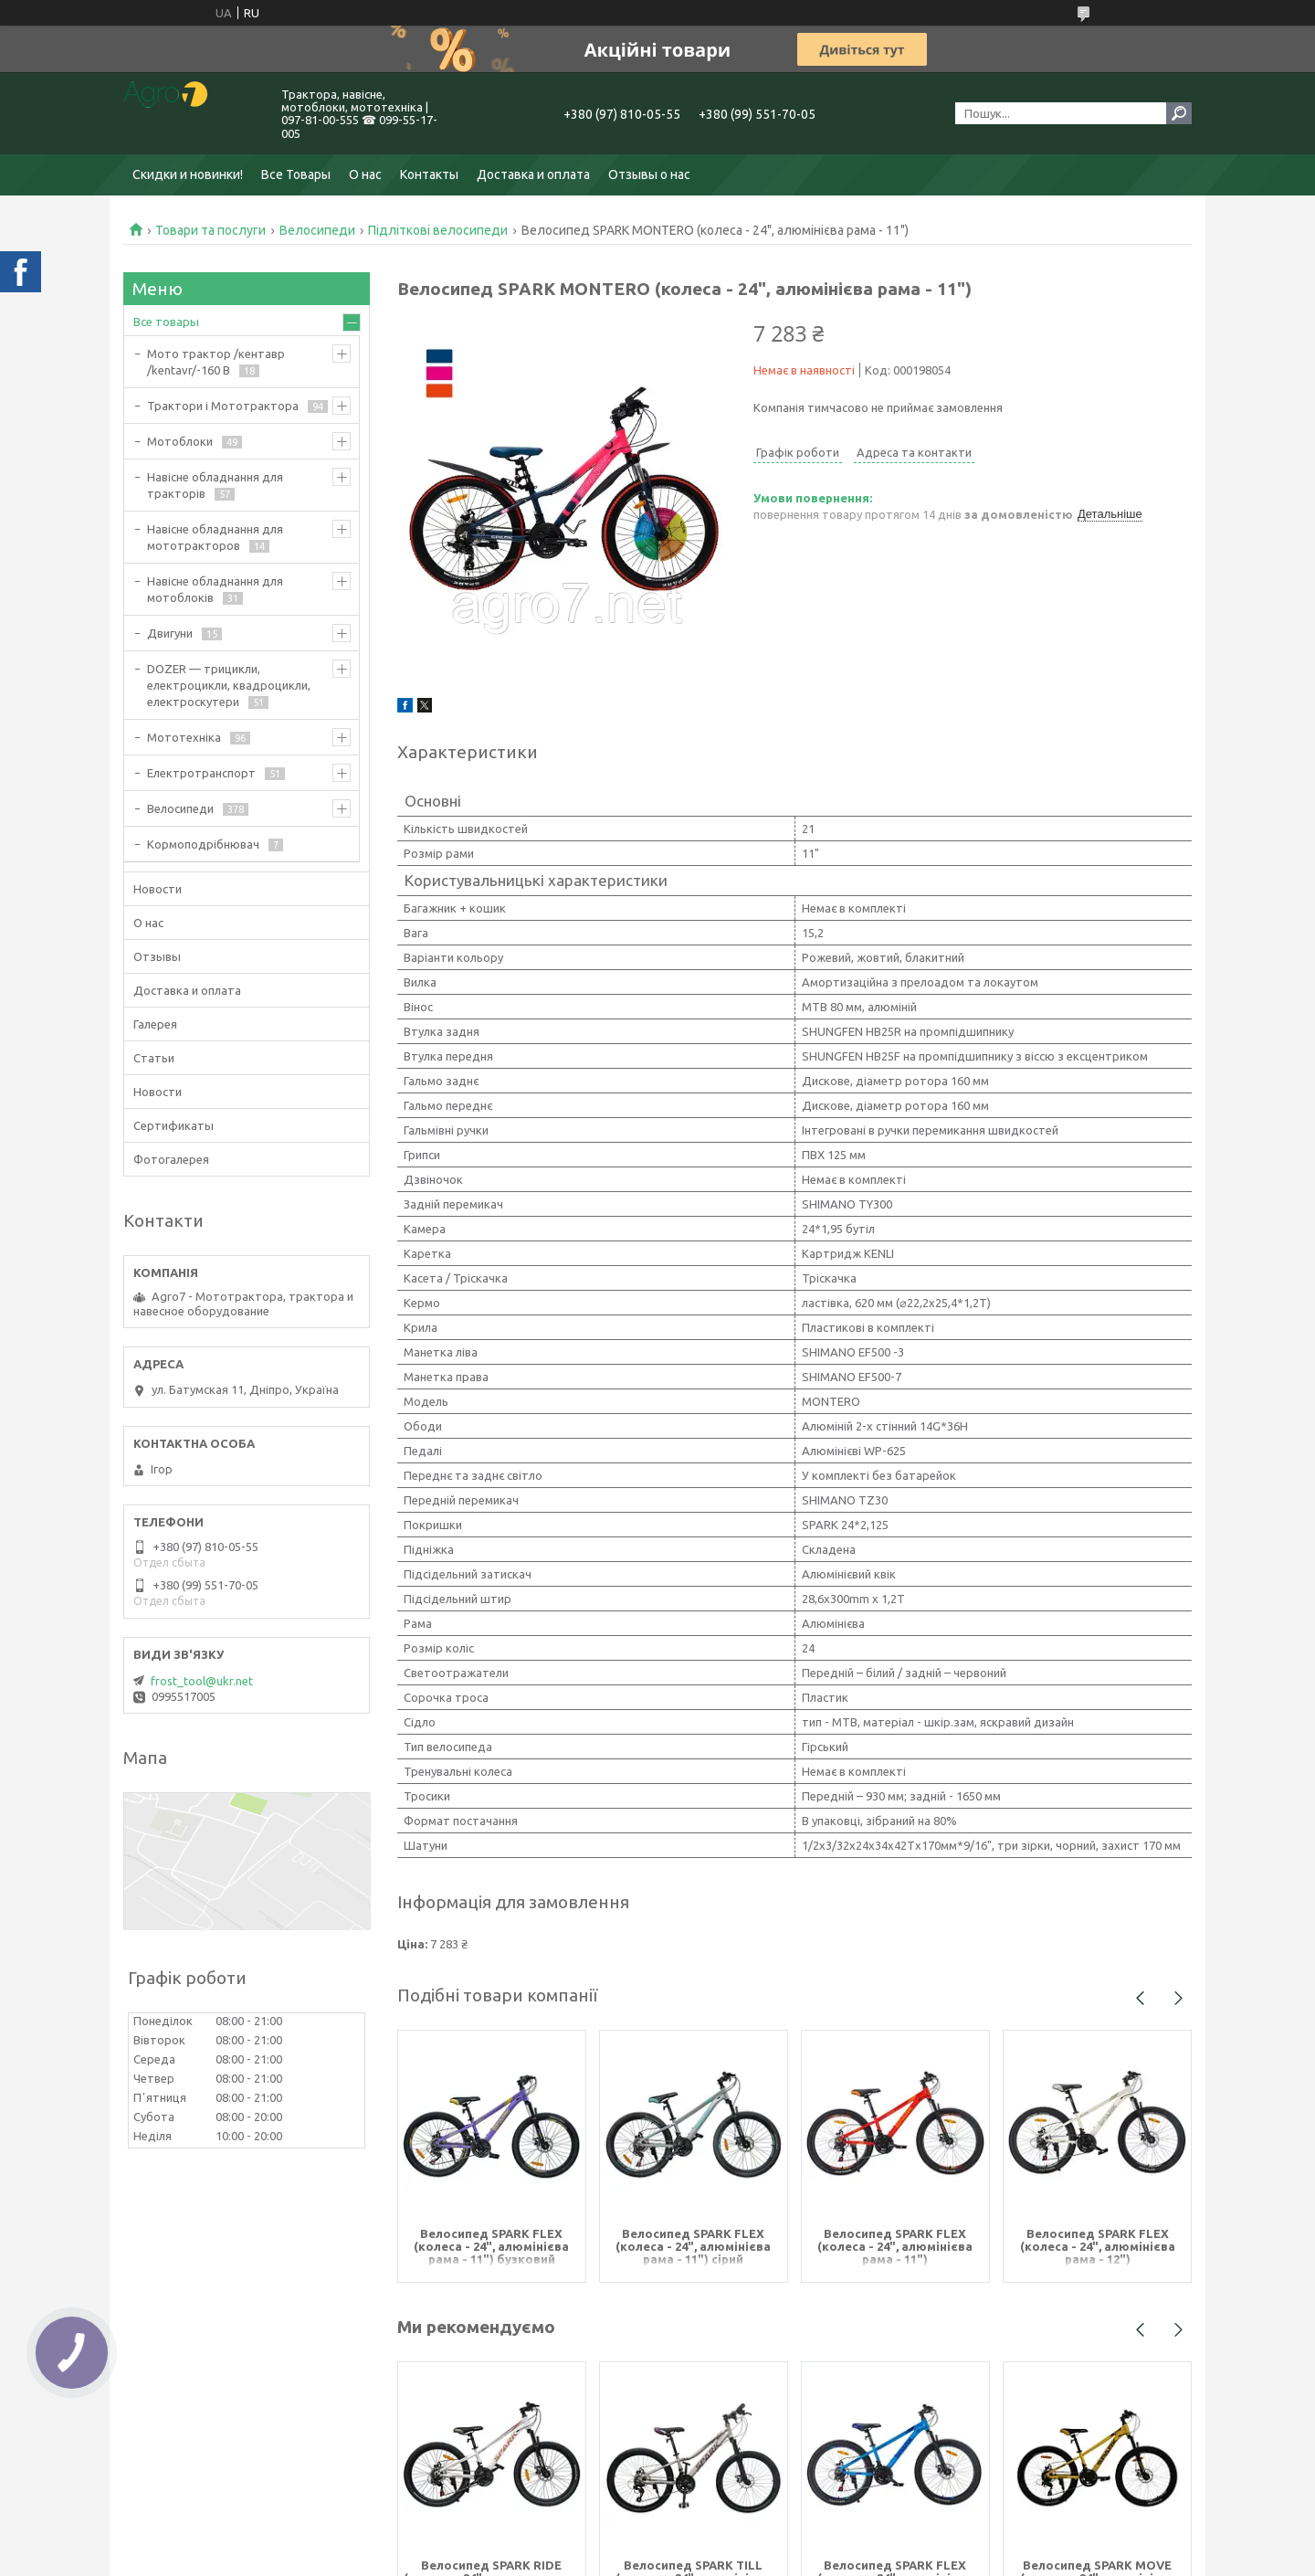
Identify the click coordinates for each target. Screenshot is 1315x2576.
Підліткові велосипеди (438, 230)
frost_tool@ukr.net (202, 1680)
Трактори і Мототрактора (223, 405)
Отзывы (157, 956)
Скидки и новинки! (187, 174)
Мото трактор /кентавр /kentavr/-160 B (216, 361)
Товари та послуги (210, 230)
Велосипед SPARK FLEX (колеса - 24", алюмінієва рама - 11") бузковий (491, 2246)
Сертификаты (173, 1125)
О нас (365, 174)
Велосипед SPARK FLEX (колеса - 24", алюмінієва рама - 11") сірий (693, 2246)
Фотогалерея (171, 1159)
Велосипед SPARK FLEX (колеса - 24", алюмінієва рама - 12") (1097, 2246)
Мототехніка (184, 737)
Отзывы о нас (649, 174)
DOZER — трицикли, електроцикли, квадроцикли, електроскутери (228, 685)
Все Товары (296, 174)
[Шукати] (1179, 113)
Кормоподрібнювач (203, 844)
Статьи (153, 1057)
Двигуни (170, 633)
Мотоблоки (180, 441)
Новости (157, 888)
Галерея (155, 1024)
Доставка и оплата (533, 174)
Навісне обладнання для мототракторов (215, 537)
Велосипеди (317, 230)
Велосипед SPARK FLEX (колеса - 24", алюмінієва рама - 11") (895, 2246)
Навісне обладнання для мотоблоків (215, 589)
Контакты (429, 174)
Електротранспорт (201, 772)
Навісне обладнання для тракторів (215, 485)
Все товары (166, 321)
